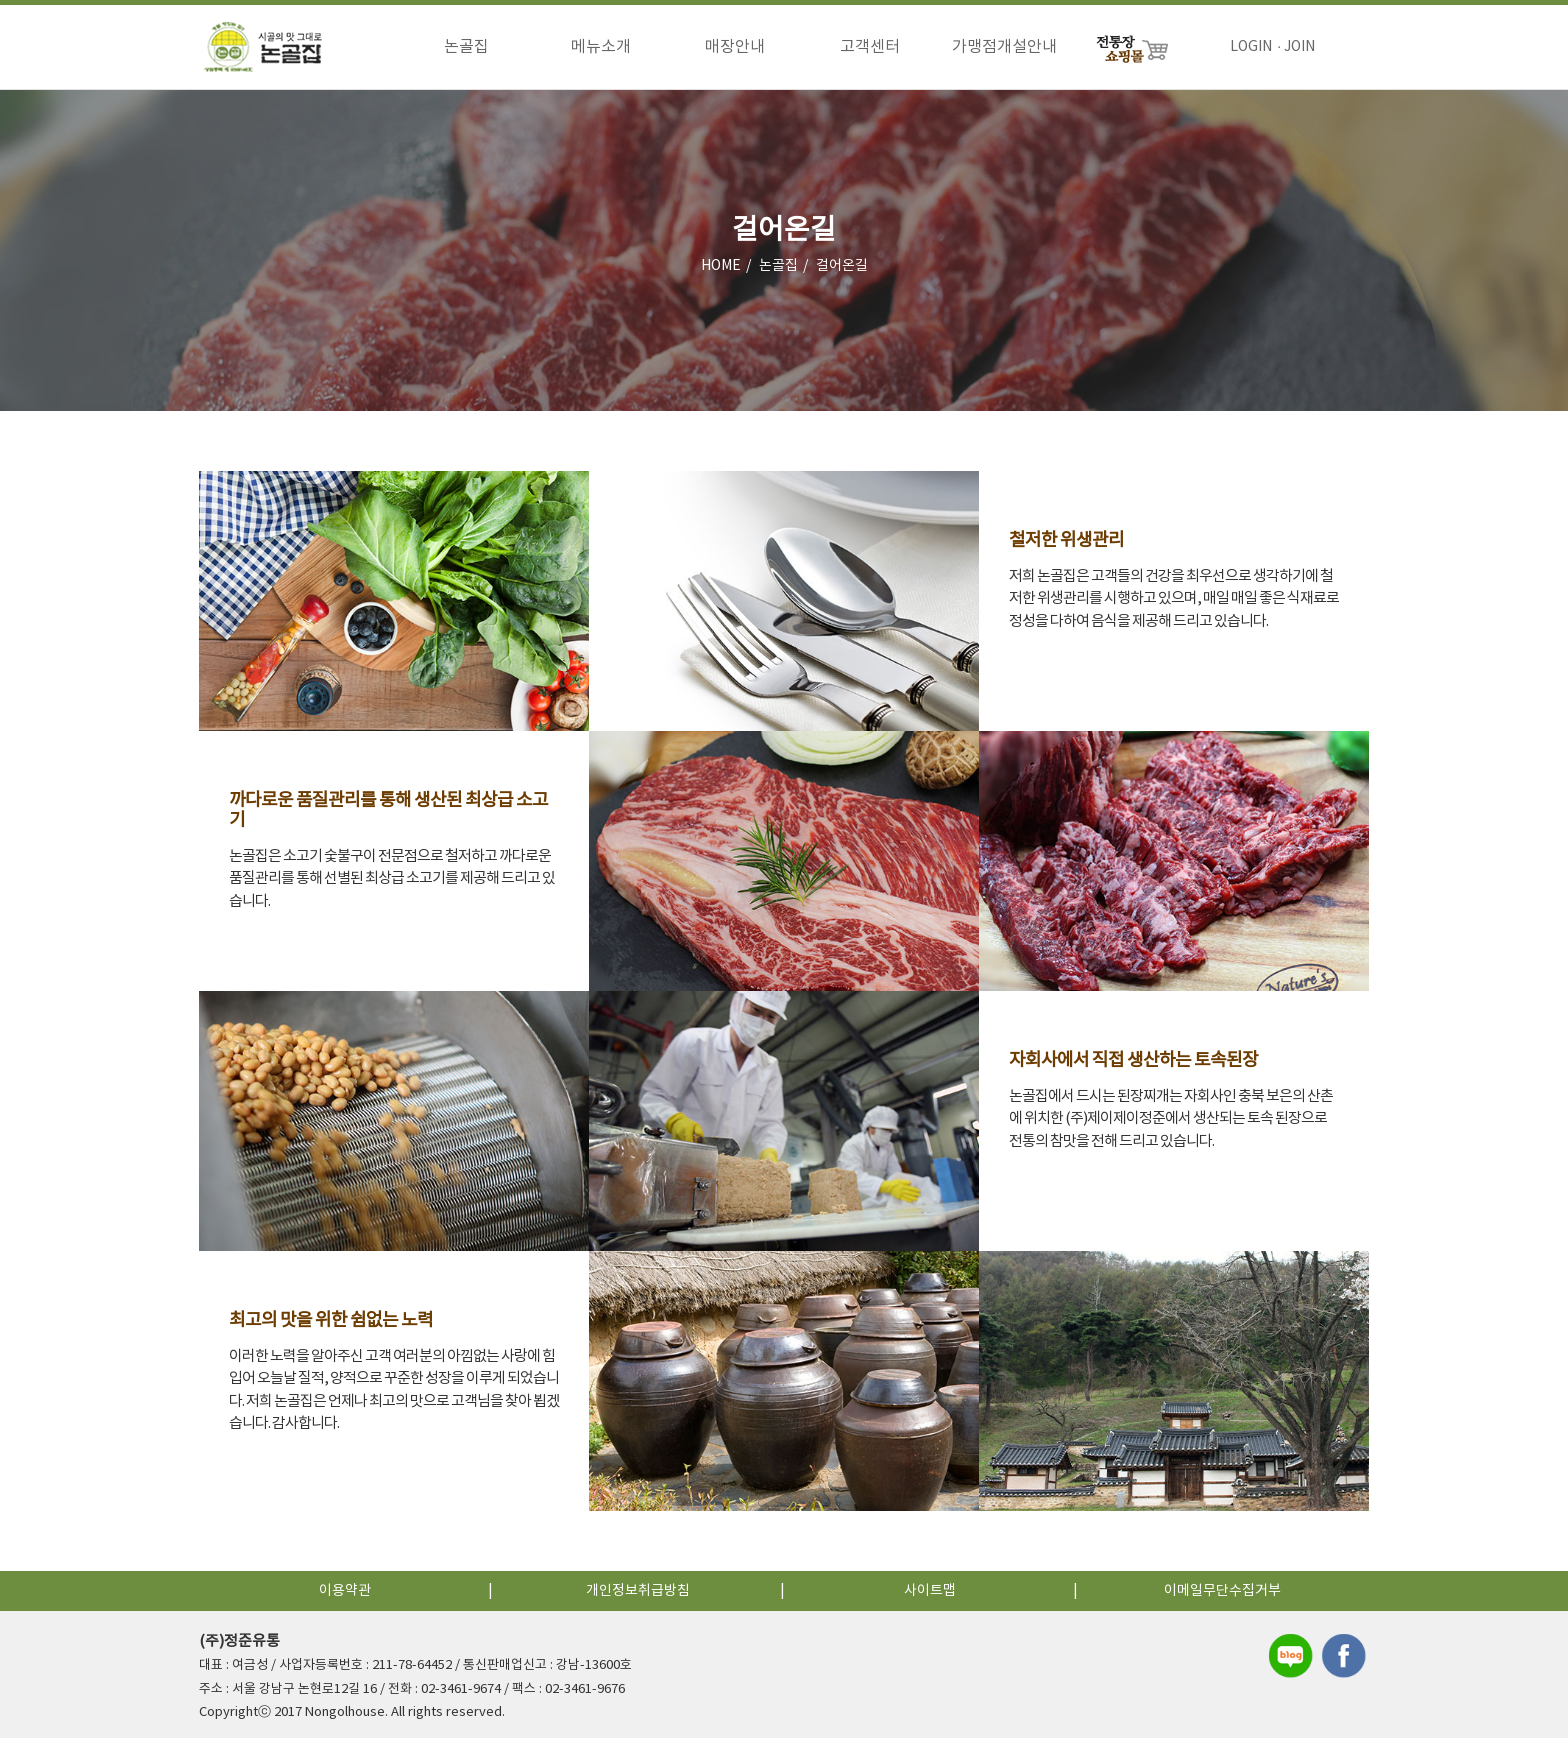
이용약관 (345, 1594)
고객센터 (870, 47)
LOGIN (1251, 47)
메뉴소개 (601, 47)
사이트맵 (930, 1594)
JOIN (1299, 47)
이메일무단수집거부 (1222, 1594)
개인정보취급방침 (638, 1594)
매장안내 (735, 47)
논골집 (466, 47)
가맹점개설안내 (1004, 47)
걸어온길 (842, 269)
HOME (721, 269)
